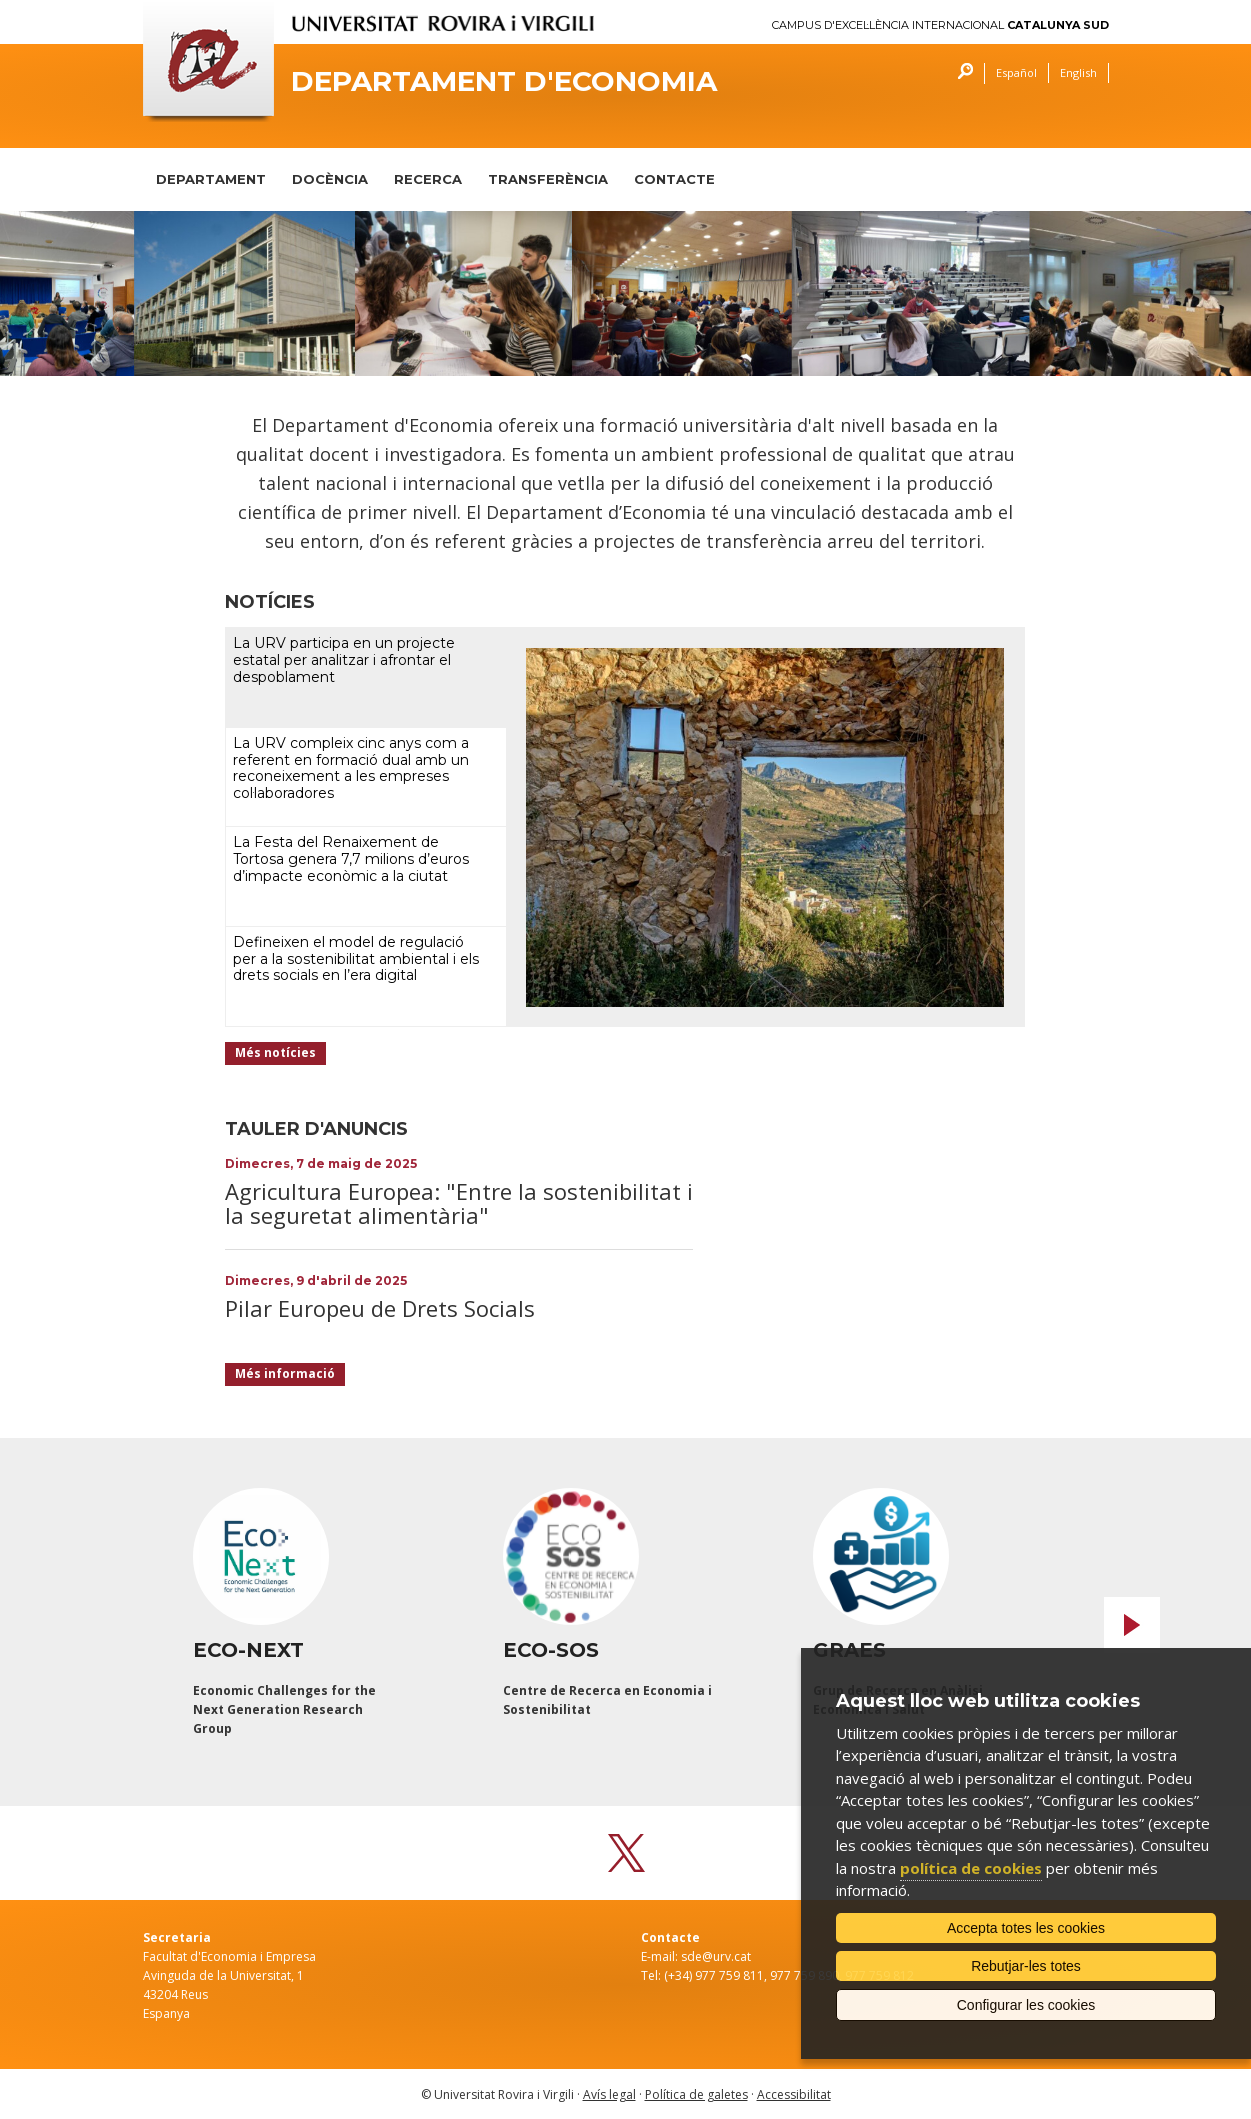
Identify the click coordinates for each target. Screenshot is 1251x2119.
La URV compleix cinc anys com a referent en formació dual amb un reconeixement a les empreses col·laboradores (351, 768)
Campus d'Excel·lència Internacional (940, 25)
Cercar (960, 73)
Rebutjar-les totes (1026, 1966)
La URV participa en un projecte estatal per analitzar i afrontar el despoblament (344, 660)
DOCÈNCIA (330, 179)
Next (1132, 1625)
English (1078, 72)
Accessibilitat (794, 2094)
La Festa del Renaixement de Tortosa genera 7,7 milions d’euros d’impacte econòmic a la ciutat (351, 859)
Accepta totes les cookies (1026, 1928)
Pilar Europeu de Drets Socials (380, 1308)
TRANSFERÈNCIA (548, 179)
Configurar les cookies (1026, 2005)
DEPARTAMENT (211, 179)
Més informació (285, 1373)
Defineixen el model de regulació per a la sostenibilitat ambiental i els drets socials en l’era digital (356, 959)
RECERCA (428, 179)
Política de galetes (696, 2094)
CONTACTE (674, 179)
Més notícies (275, 1052)
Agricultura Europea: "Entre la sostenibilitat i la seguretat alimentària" (459, 1203)
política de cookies (971, 1868)
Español (1016, 72)
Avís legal (609, 2094)
